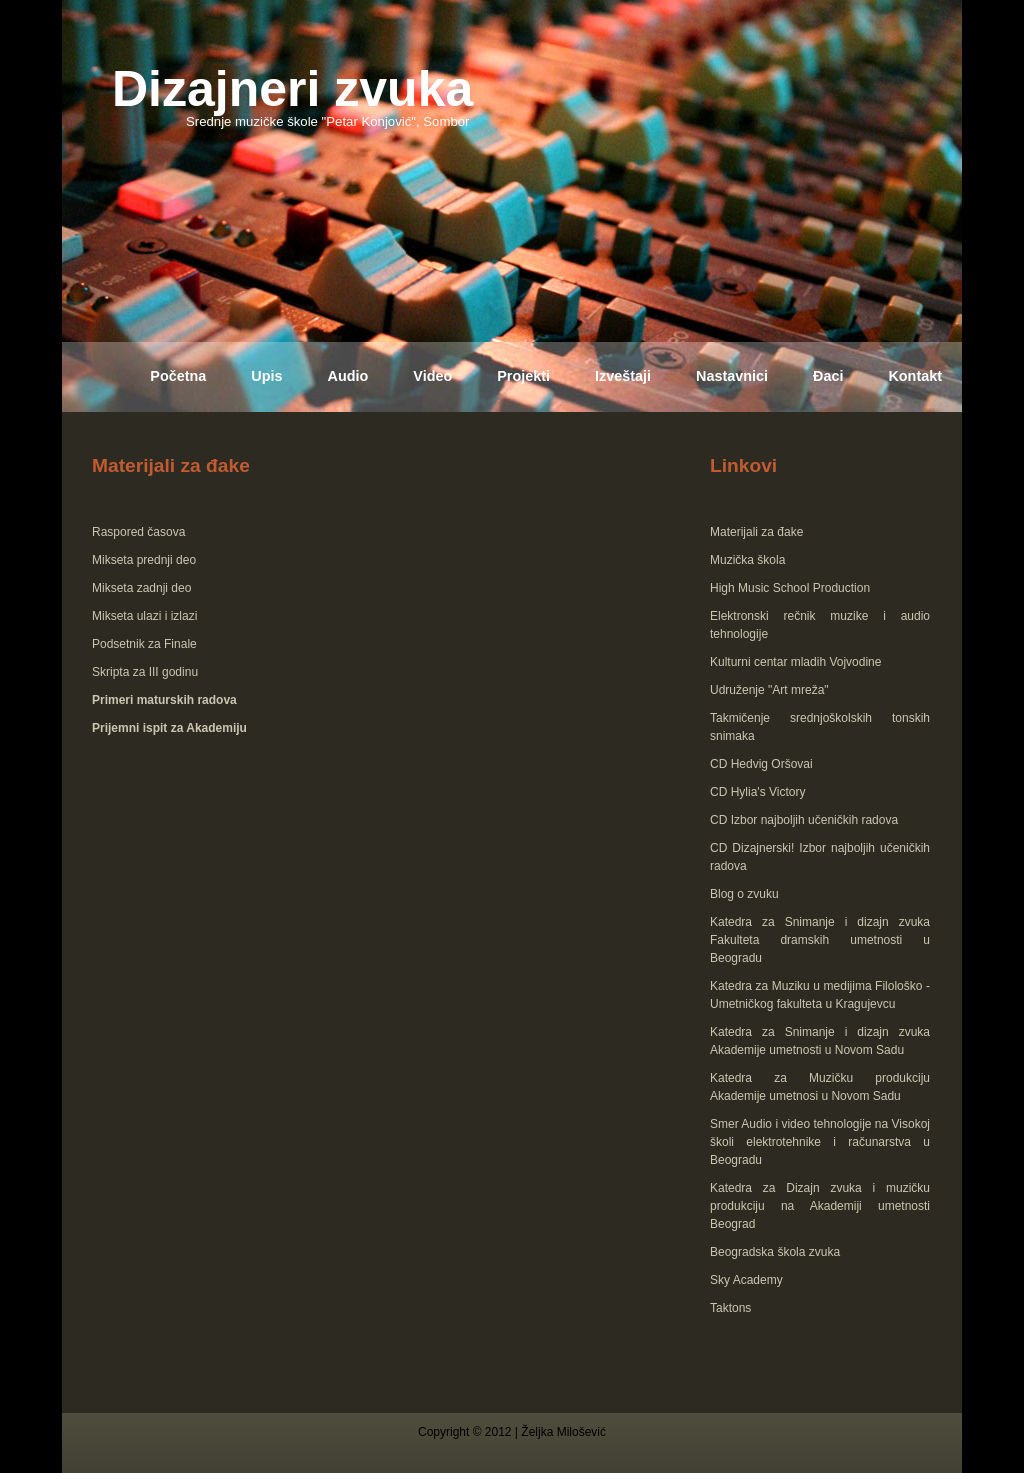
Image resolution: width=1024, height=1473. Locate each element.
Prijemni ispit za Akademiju (169, 728)
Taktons (730, 1308)
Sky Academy (746, 1280)
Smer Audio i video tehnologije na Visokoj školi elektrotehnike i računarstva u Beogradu (820, 1142)
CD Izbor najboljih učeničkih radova (804, 820)
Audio (348, 376)
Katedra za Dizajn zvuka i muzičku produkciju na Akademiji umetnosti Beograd (820, 1206)
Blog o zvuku (744, 894)
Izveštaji (623, 376)
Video (432, 376)
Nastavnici (732, 376)
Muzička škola (747, 560)
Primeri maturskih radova (164, 700)
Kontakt (915, 376)
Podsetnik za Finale (144, 644)
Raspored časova (138, 532)
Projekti (523, 376)
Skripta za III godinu (145, 672)
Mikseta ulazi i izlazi (144, 616)
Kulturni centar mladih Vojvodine (795, 662)
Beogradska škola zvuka (775, 1252)
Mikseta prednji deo (144, 560)
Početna (178, 376)
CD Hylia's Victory (757, 792)
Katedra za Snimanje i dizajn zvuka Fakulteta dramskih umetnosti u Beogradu (820, 940)
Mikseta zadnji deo (141, 588)
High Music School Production (790, 588)
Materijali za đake (756, 532)
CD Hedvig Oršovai (761, 764)
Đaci (828, 376)
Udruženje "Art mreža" (769, 690)
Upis (266, 376)
